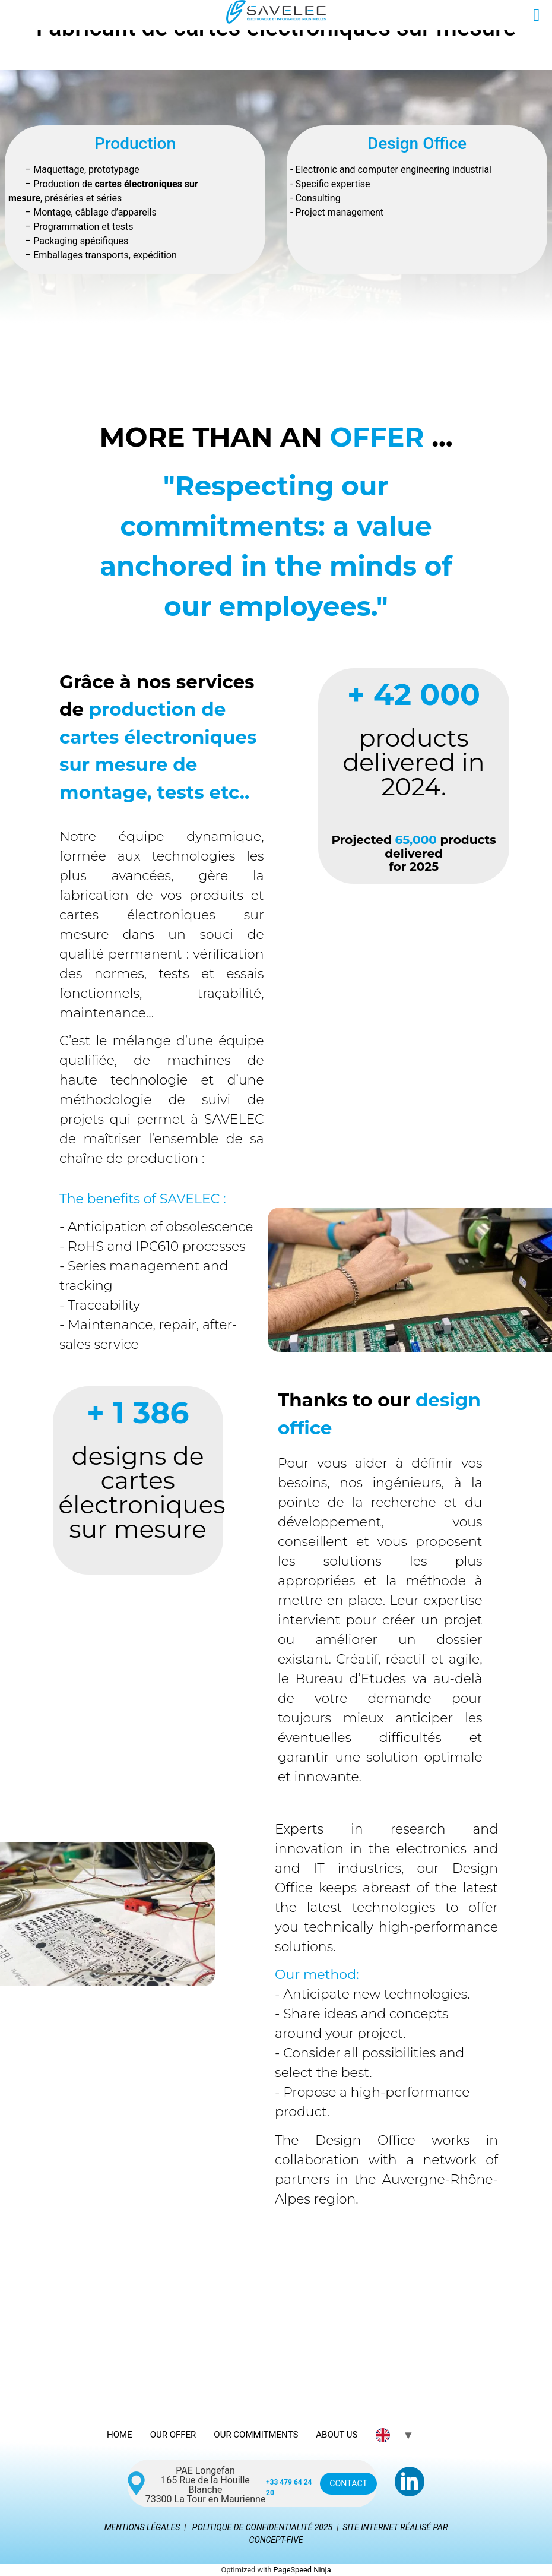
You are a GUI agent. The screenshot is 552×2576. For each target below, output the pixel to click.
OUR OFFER (173, 2434)
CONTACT (346, 2483)
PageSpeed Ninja (302, 2569)
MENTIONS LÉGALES (142, 2527)
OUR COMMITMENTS (256, 2434)
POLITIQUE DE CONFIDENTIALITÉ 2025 (262, 2527)
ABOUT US (336, 2434)
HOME (119, 2434)
